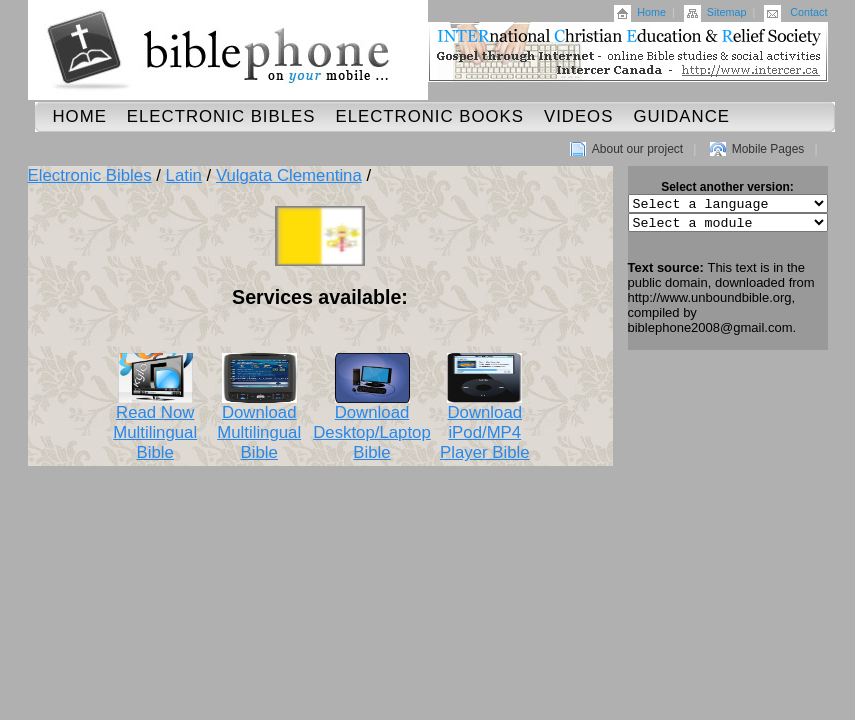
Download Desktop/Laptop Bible (372, 425)
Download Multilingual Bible (259, 425)
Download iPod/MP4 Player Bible (485, 425)
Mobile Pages (768, 149)
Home (651, 12)
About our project (637, 149)
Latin (184, 175)
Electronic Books (429, 116)
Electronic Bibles (221, 116)
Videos (578, 116)
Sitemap (727, 12)
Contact (808, 12)
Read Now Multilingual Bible (155, 425)
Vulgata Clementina (289, 175)
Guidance (681, 116)
